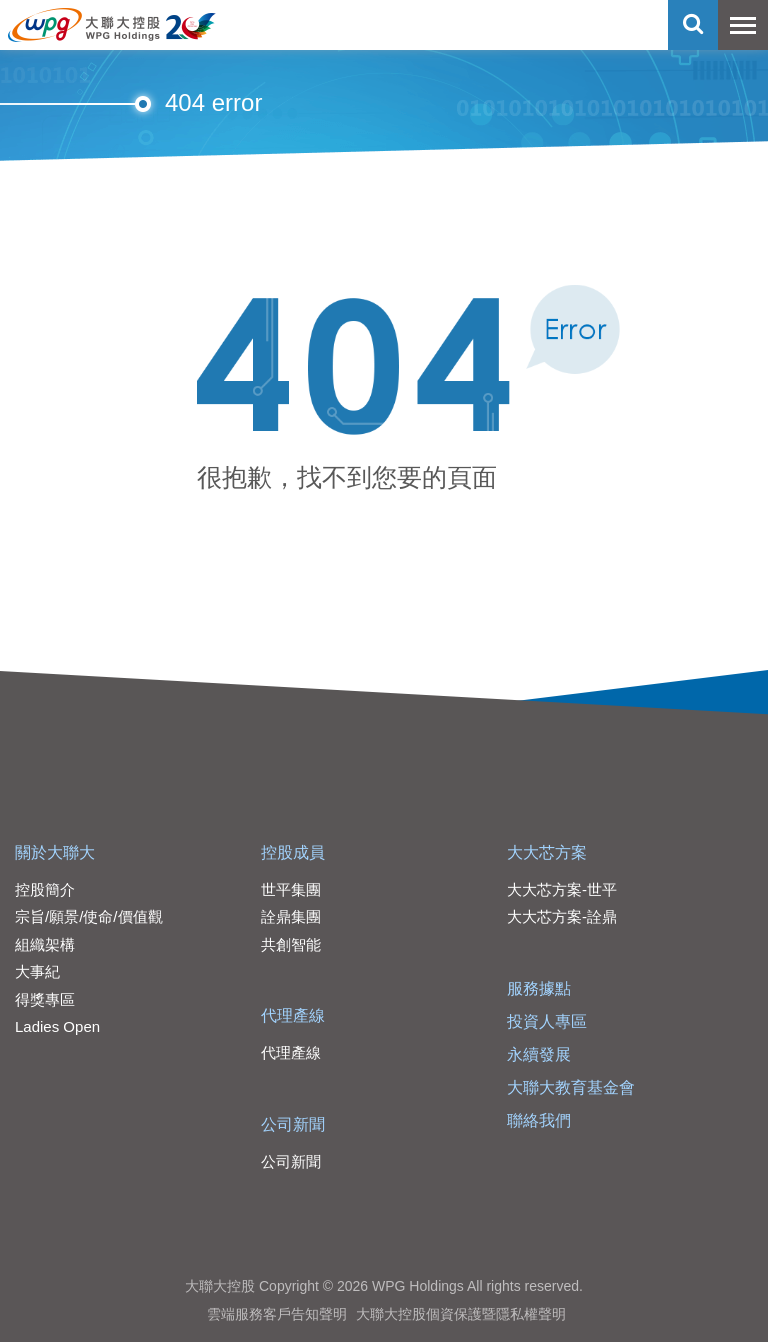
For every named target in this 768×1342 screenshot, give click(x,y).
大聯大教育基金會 (571, 1087)
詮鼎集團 (291, 916)
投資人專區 (547, 1021)
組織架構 (45, 944)
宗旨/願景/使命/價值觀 (89, 916)
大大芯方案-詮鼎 (562, 916)
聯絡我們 (539, 1120)
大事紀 (37, 971)
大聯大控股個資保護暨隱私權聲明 (461, 1314)
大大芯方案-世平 (562, 889)
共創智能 (291, 944)
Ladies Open (57, 1026)
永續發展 (539, 1054)
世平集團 (291, 889)
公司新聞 (293, 1124)
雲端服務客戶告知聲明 (277, 1314)
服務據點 (539, 988)
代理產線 (293, 1015)
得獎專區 (45, 999)
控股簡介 (45, 889)
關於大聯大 (55, 852)
